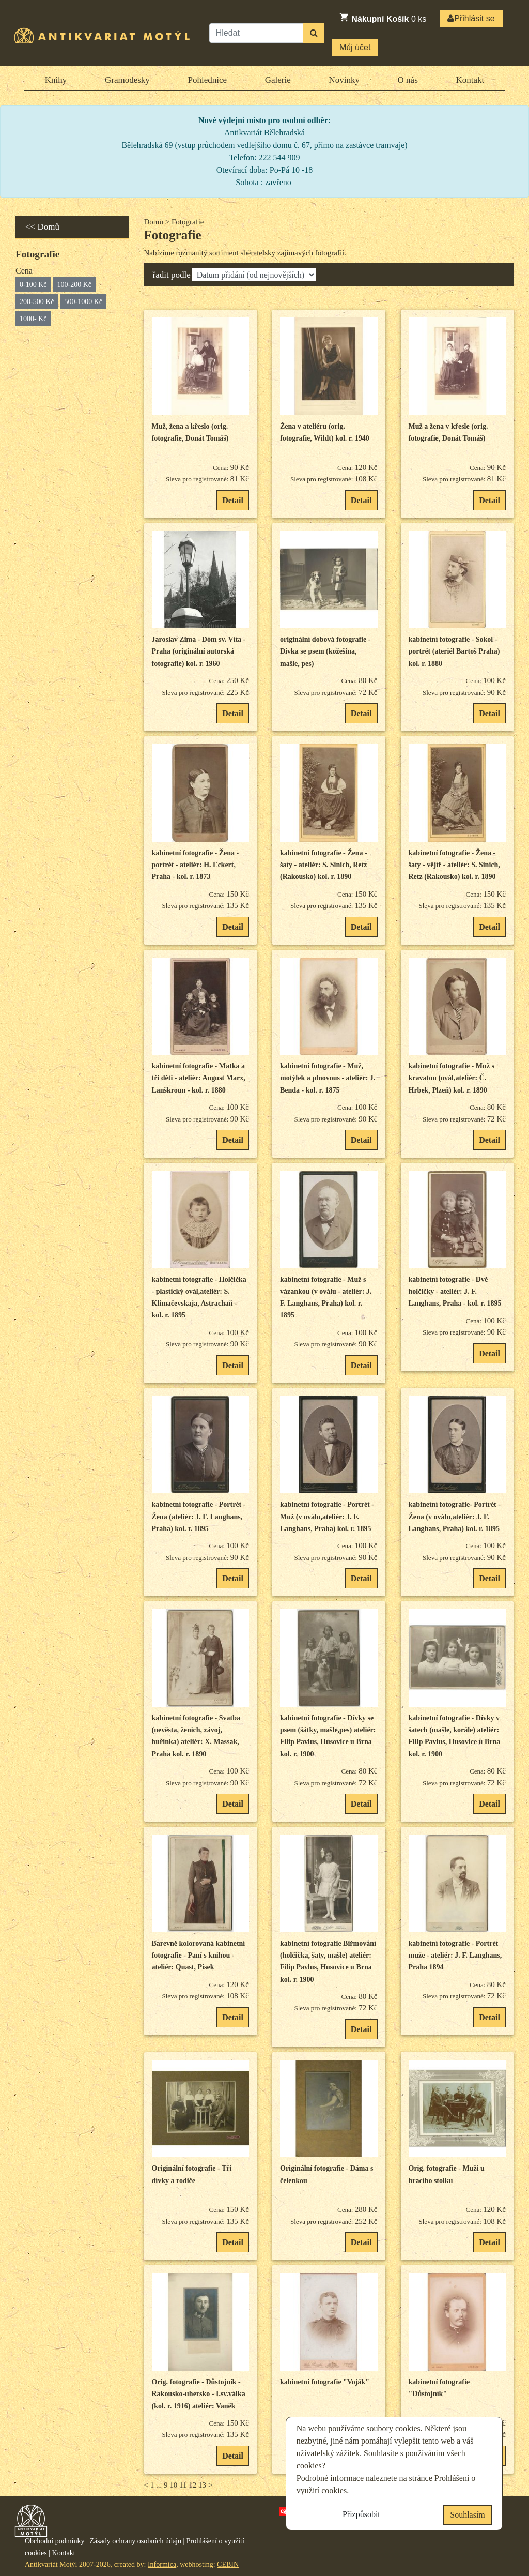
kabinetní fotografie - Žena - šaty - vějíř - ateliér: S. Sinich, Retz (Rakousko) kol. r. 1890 (454, 865)
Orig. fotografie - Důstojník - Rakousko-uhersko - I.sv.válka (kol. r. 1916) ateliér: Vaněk (198, 2394)
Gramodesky (127, 80)
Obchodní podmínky (55, 2541)
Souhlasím (467, 2514)
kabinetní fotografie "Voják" (324, 2382)
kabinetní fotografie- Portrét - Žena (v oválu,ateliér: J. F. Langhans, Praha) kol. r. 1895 (455, 1517)
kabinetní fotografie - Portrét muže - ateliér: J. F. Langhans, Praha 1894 (455, 1955)
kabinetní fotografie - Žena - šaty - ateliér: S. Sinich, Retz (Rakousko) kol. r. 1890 (323, 865)
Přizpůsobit (361, 2514)
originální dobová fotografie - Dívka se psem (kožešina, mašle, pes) (325, 651)
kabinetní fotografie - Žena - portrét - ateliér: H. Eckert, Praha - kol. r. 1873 (195, 865)
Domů (154, 222)
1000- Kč (33, 319)
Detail (232, 500)
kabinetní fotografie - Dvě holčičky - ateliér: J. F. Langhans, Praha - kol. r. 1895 (455, 1292)
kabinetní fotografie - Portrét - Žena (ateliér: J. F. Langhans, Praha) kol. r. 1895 (199, 1517)
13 (202, 2485)
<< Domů (42, 227)
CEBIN (228, 2564)
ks (382, 17)
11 (182, 2485)
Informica (162, 2564)
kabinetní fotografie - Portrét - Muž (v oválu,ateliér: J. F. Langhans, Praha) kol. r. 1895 (327, 1517)
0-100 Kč (33, 285)
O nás (408, 80)
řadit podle (172, 275)
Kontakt (470, 80)
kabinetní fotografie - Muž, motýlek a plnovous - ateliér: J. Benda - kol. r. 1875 (327, 1078)
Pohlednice (207, 80)
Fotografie (172, 235)
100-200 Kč (74, 285)
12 (192, 2485)
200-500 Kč (37, 302)
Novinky (344, 80)
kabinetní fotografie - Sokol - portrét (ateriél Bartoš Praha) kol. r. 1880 (454, 651)
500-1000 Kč (84, 302)
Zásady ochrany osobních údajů (135, 2541)
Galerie (278, 80)
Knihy (56, 80)
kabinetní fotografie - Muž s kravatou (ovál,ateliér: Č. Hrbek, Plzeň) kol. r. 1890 (451, 1078)
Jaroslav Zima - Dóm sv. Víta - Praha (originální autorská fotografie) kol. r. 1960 (199, 651)
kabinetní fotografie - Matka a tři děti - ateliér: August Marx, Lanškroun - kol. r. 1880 (198, 1078)
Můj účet (354, 47)
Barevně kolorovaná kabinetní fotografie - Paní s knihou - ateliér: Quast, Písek (198, 1955)
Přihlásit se (470, 18)
